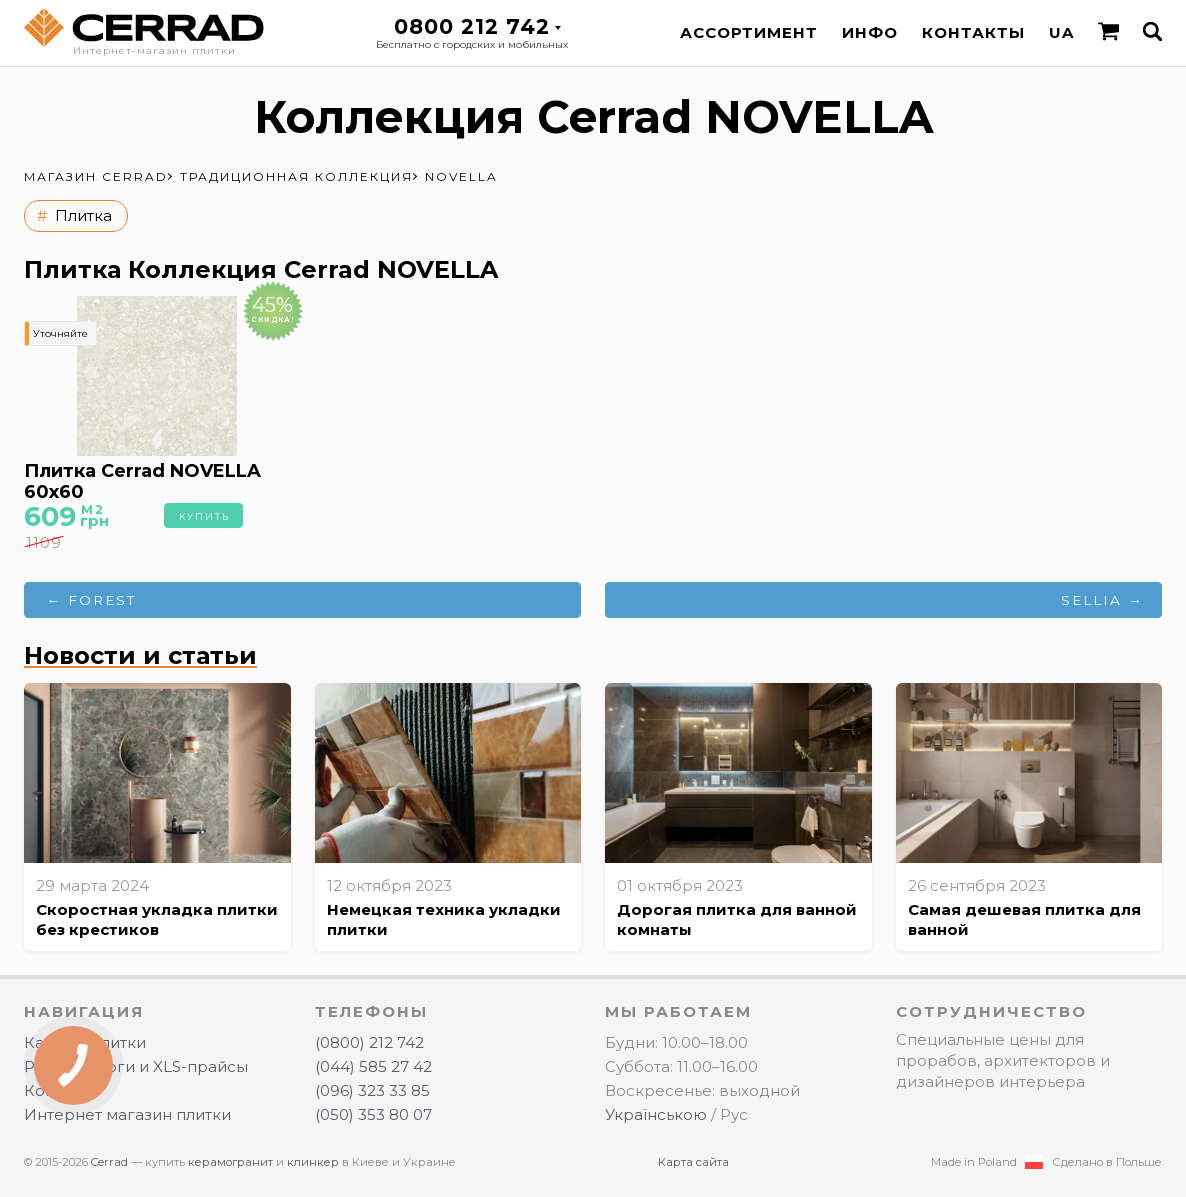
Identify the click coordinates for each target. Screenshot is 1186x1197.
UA (1061, 32)
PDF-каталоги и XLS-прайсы (136, 1066)
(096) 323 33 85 (372, 1090)
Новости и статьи (140, 655)
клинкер (313, 1162)
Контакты (973, 32)
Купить (204, 516)
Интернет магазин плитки (127, 1114)
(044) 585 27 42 (373, 1066)
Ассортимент (749, 32)
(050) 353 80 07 (373, 1114)
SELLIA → (1102, 600)
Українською (656, 1114)
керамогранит (230, 1162)
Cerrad (109, 1162)
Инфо (870, 32)
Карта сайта (693, 1162)
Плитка (83, 215)
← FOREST (92, 600)
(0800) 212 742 (369, 1042)
